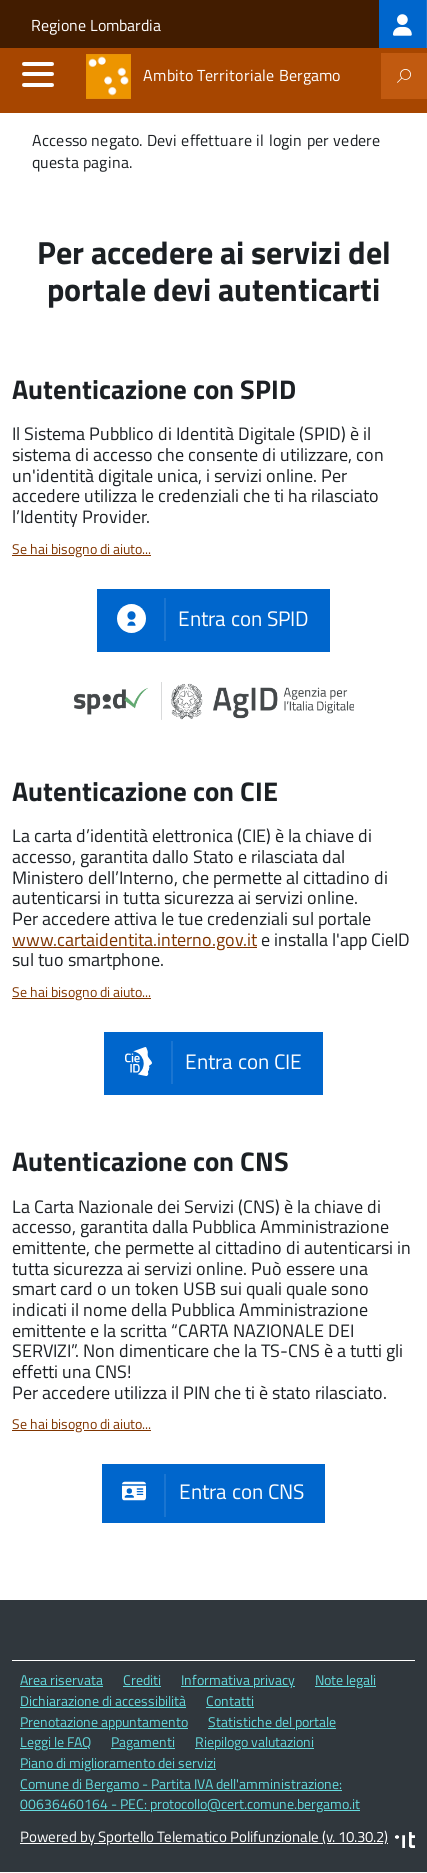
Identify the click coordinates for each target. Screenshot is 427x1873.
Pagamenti (143, 1741)
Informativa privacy (238, 1679)
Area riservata (61, 1679)
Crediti (142, 1679)
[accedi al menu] (38, 74)
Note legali (345, 1679)
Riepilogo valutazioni (254, 1741)
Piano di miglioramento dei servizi (118, 1762)
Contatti (230, 1700)
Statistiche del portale (272, 1721)
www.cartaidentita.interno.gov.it (134, 939)
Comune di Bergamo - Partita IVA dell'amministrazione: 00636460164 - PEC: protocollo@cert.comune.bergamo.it (190, 1794)
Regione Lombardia (96, 25)
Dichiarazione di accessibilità (103, 1700)
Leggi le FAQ (55, 1741)
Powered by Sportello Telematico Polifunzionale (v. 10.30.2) (204, 1836)
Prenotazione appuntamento (104, 1721)
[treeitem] (403, 24)
